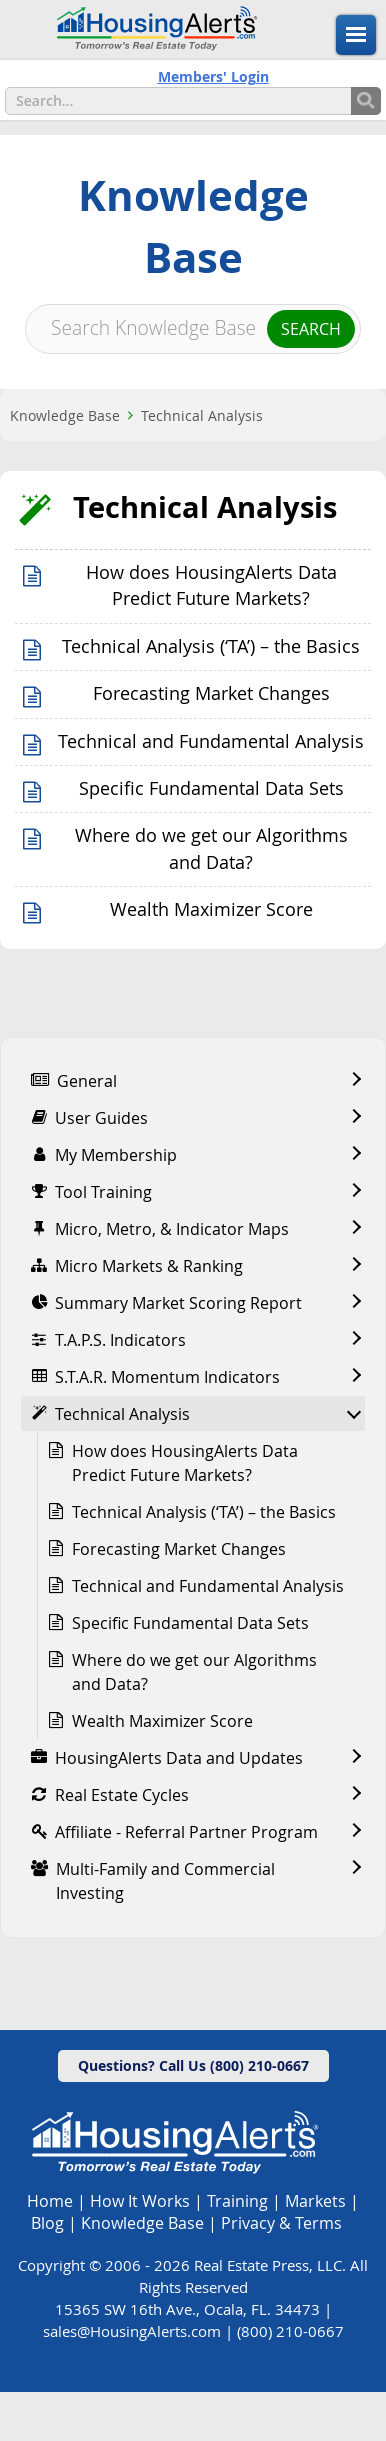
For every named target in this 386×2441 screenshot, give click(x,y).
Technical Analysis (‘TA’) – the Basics (211, 646)
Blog (47, 2223)
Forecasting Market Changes (211, 693)
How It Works (140, 2201)
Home (50, 2201)
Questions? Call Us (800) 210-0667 (193, 2065)
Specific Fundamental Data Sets (211, 788)
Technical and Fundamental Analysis (211, 741)
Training (237, 2201)
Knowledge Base (65, 415)
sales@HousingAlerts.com (132, 2331)
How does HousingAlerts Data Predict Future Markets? (185, 1463)
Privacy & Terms (281, 2223)
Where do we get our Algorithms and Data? (194, 1672)
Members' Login (213, 76)
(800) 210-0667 (290, 2331)
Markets (315, 2201)
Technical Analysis (202, 415)
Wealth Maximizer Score (211, 909)
